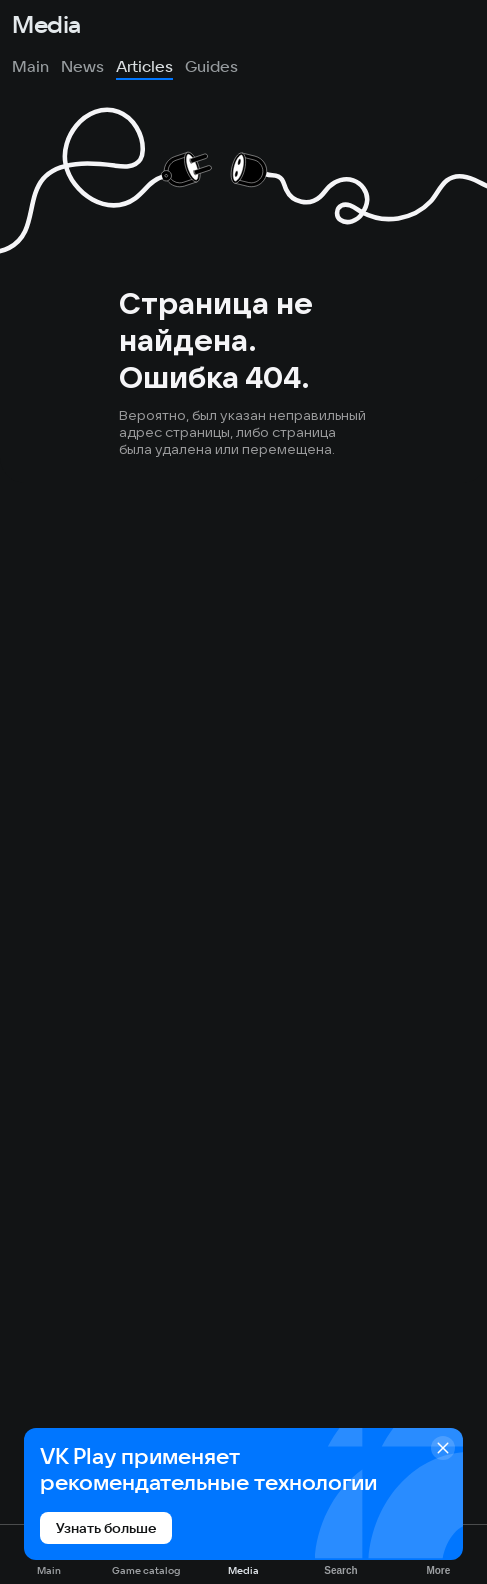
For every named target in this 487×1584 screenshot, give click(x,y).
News (82, 66)
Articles (144, 66)
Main (30, 66)
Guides (211, 66)
